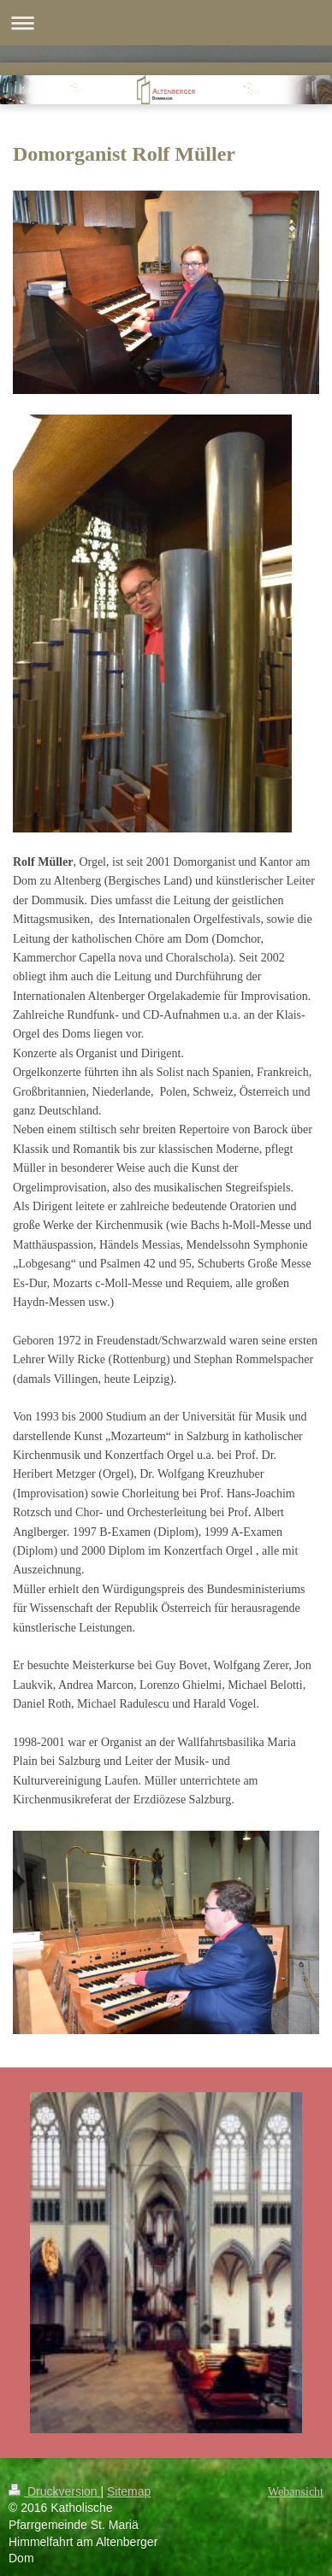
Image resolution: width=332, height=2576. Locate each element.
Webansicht (295, 2491)
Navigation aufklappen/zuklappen (166, 22)
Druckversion (54, 2491)
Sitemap (129, 2491)
